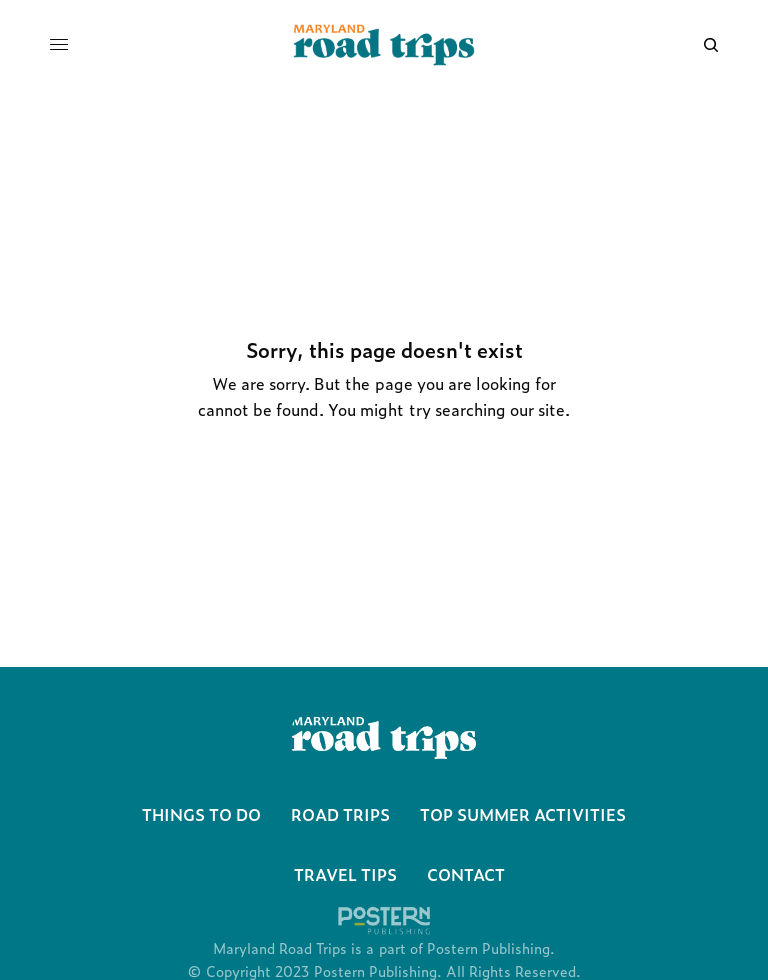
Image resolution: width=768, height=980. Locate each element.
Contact (466, 874)
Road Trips (340, 814)
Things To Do (201, 814)
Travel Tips (345, 874)
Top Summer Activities (523, 814)
